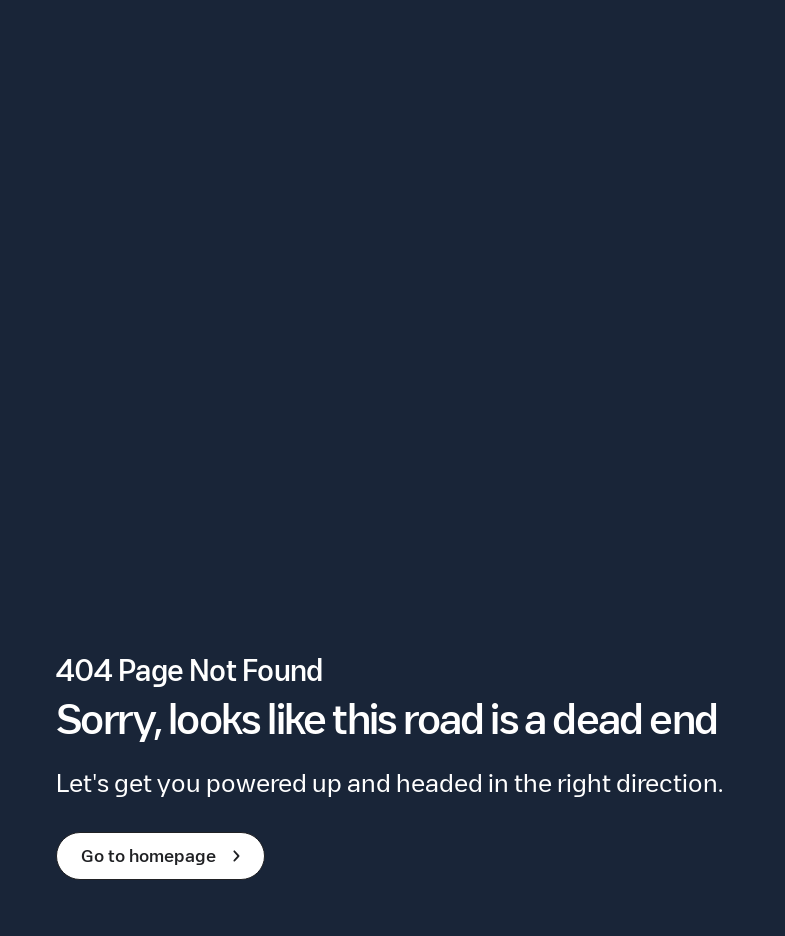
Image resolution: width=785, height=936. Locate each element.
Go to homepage (164, 856)
